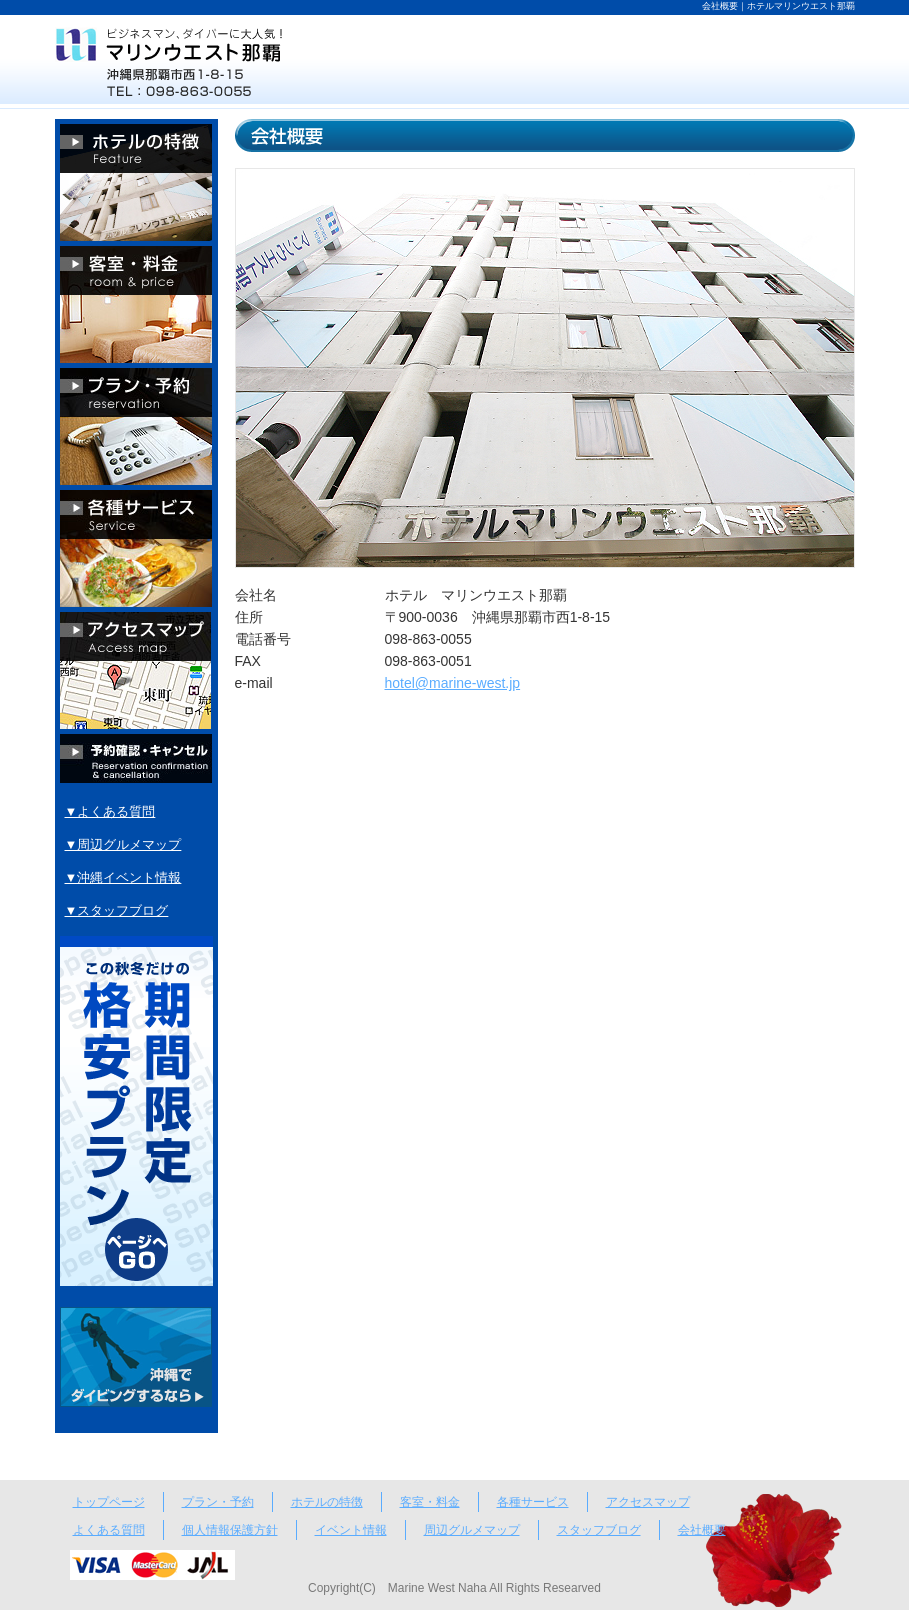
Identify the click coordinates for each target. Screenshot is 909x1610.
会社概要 (702, 1530)
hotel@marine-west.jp (453, 683)
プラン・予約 (218, 1502)
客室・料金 (430, 1502)
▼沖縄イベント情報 (123, 877)
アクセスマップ (648, 1502)
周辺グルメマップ (472, 1530)
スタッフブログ (599, 1530)
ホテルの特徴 (327, 1502)
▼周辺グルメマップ (123, 844)
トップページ (109, 1502)
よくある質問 (109, 1530)
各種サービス (533, 1502)
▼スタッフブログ (117, 910)
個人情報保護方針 (230, 1530)
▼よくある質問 (110, 811)
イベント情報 (351, 1530)
